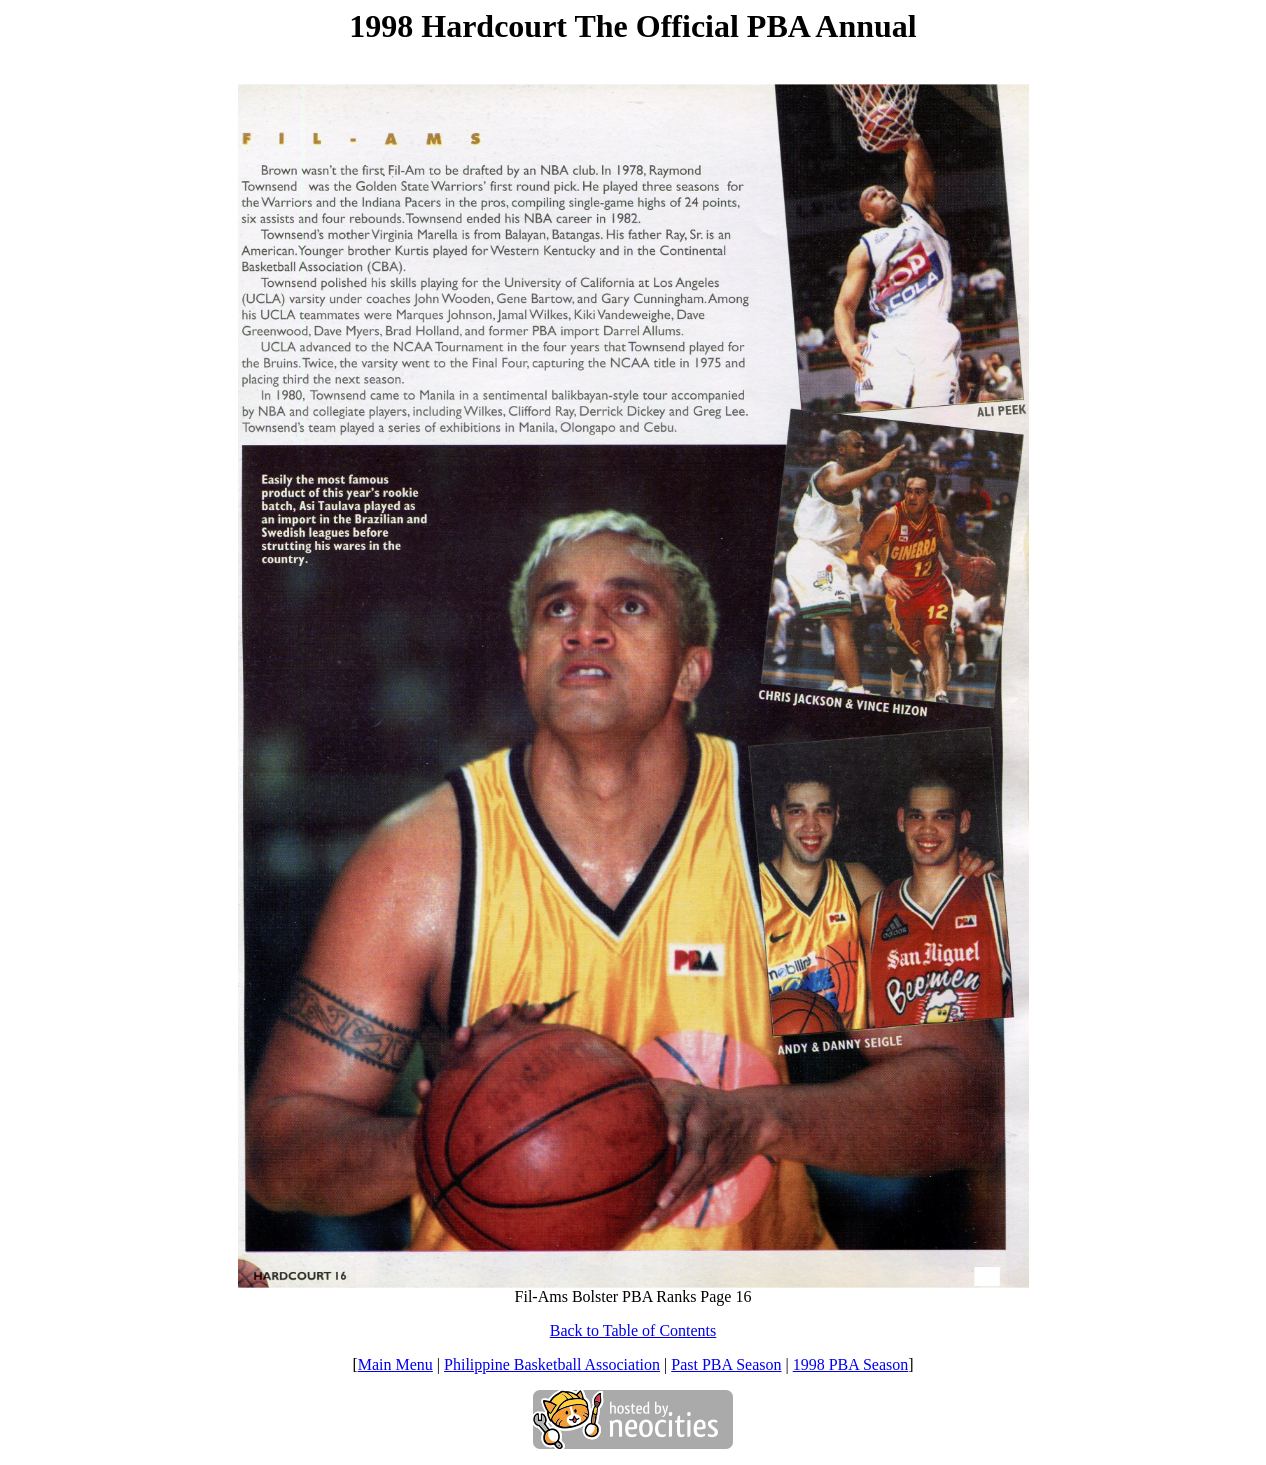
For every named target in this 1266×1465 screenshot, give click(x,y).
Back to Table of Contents (633, 1330)
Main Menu (395, 1364)
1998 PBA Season (851, 1364)
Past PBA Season (726, 1364)
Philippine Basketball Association (552, 1364)
